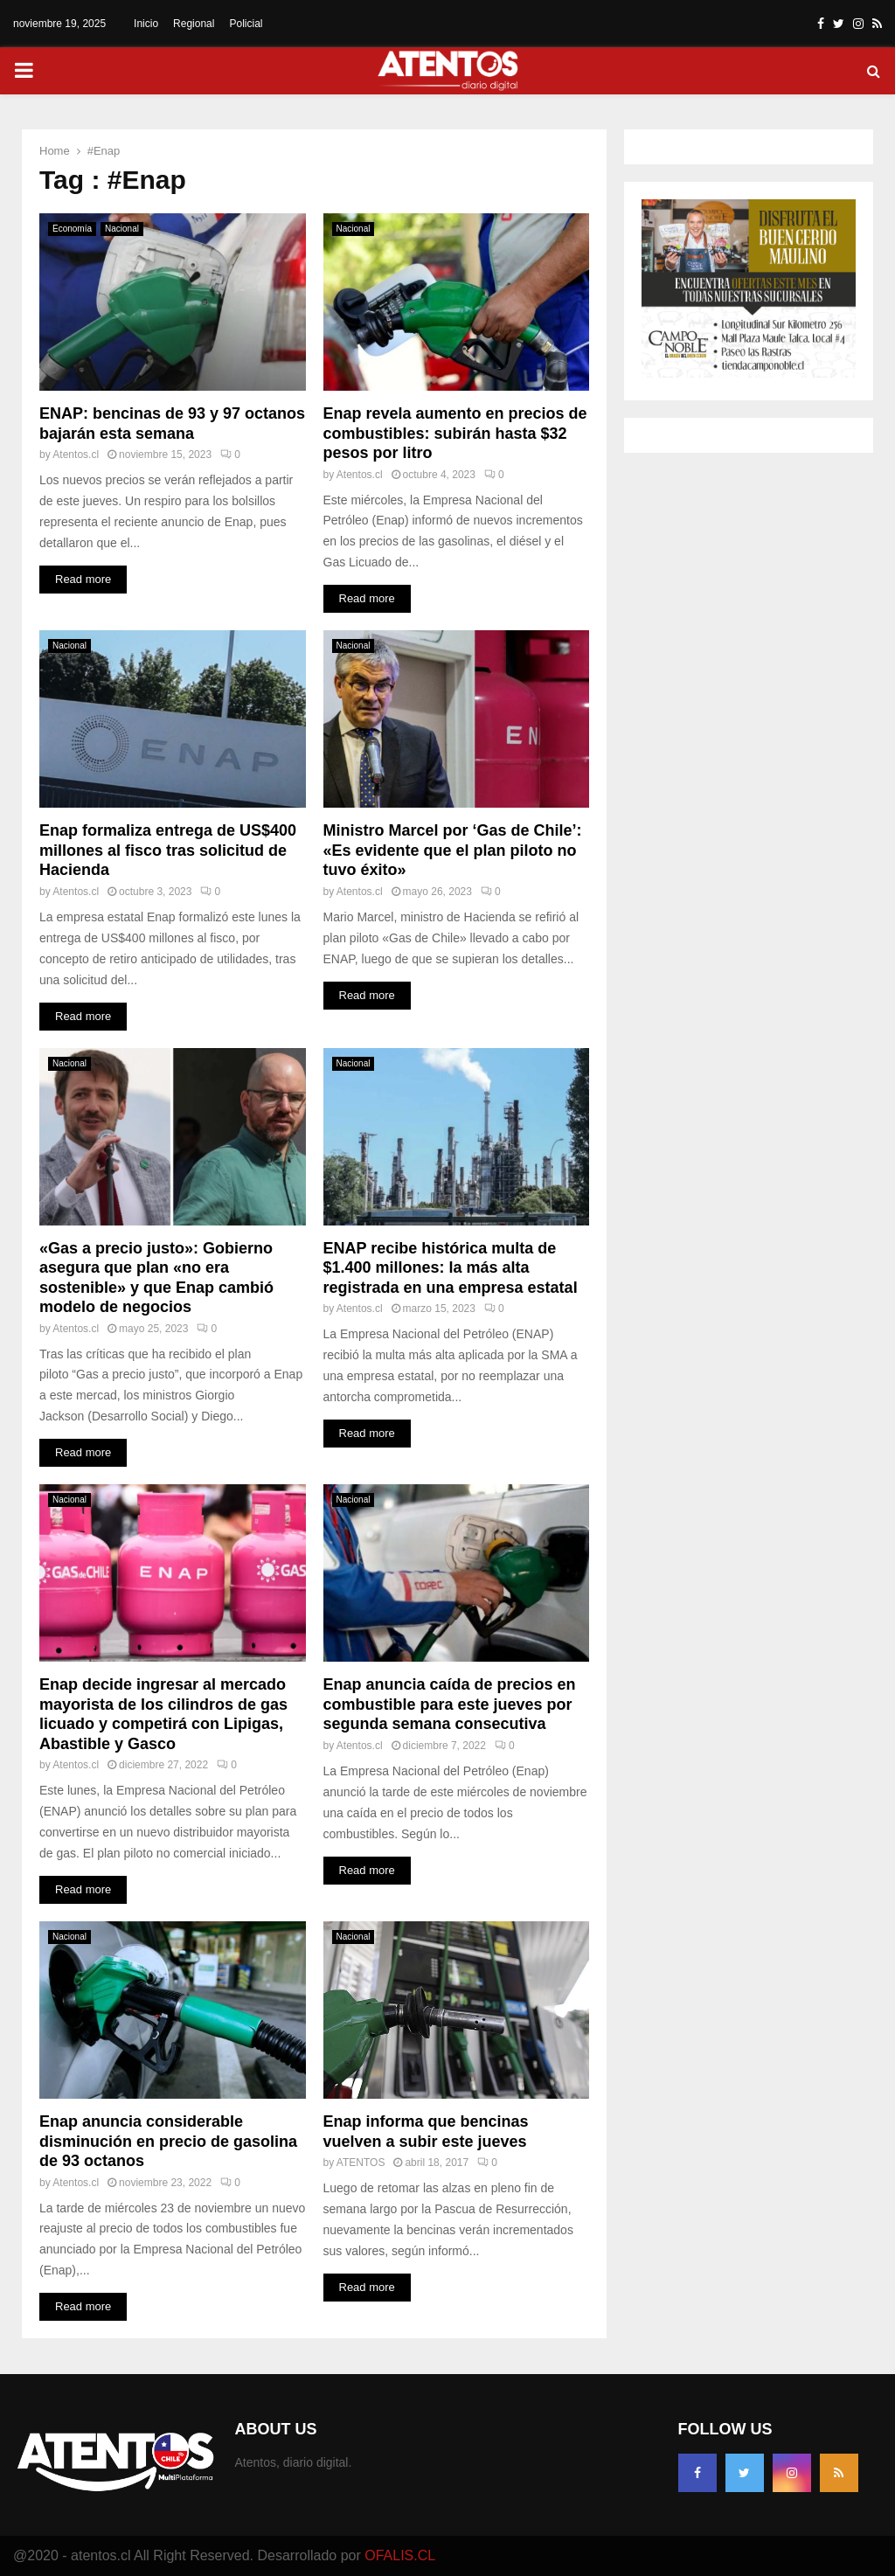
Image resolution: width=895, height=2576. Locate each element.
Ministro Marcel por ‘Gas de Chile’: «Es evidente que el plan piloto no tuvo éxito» (452, 850)
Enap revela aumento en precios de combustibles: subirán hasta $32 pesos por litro (455, 433)
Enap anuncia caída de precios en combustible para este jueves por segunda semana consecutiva (449, 1704)
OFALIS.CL (399, 2555)
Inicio (146, 23)
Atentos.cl (75, 454)
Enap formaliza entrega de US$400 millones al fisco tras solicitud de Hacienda (167, 850)
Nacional (122, 228)
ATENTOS (360, 2162)
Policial (245, 23)
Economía (72, 228)
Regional (193, 23)
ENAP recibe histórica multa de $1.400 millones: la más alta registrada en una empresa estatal (450, 1267)
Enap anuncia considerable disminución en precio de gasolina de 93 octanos (168, 2141)
